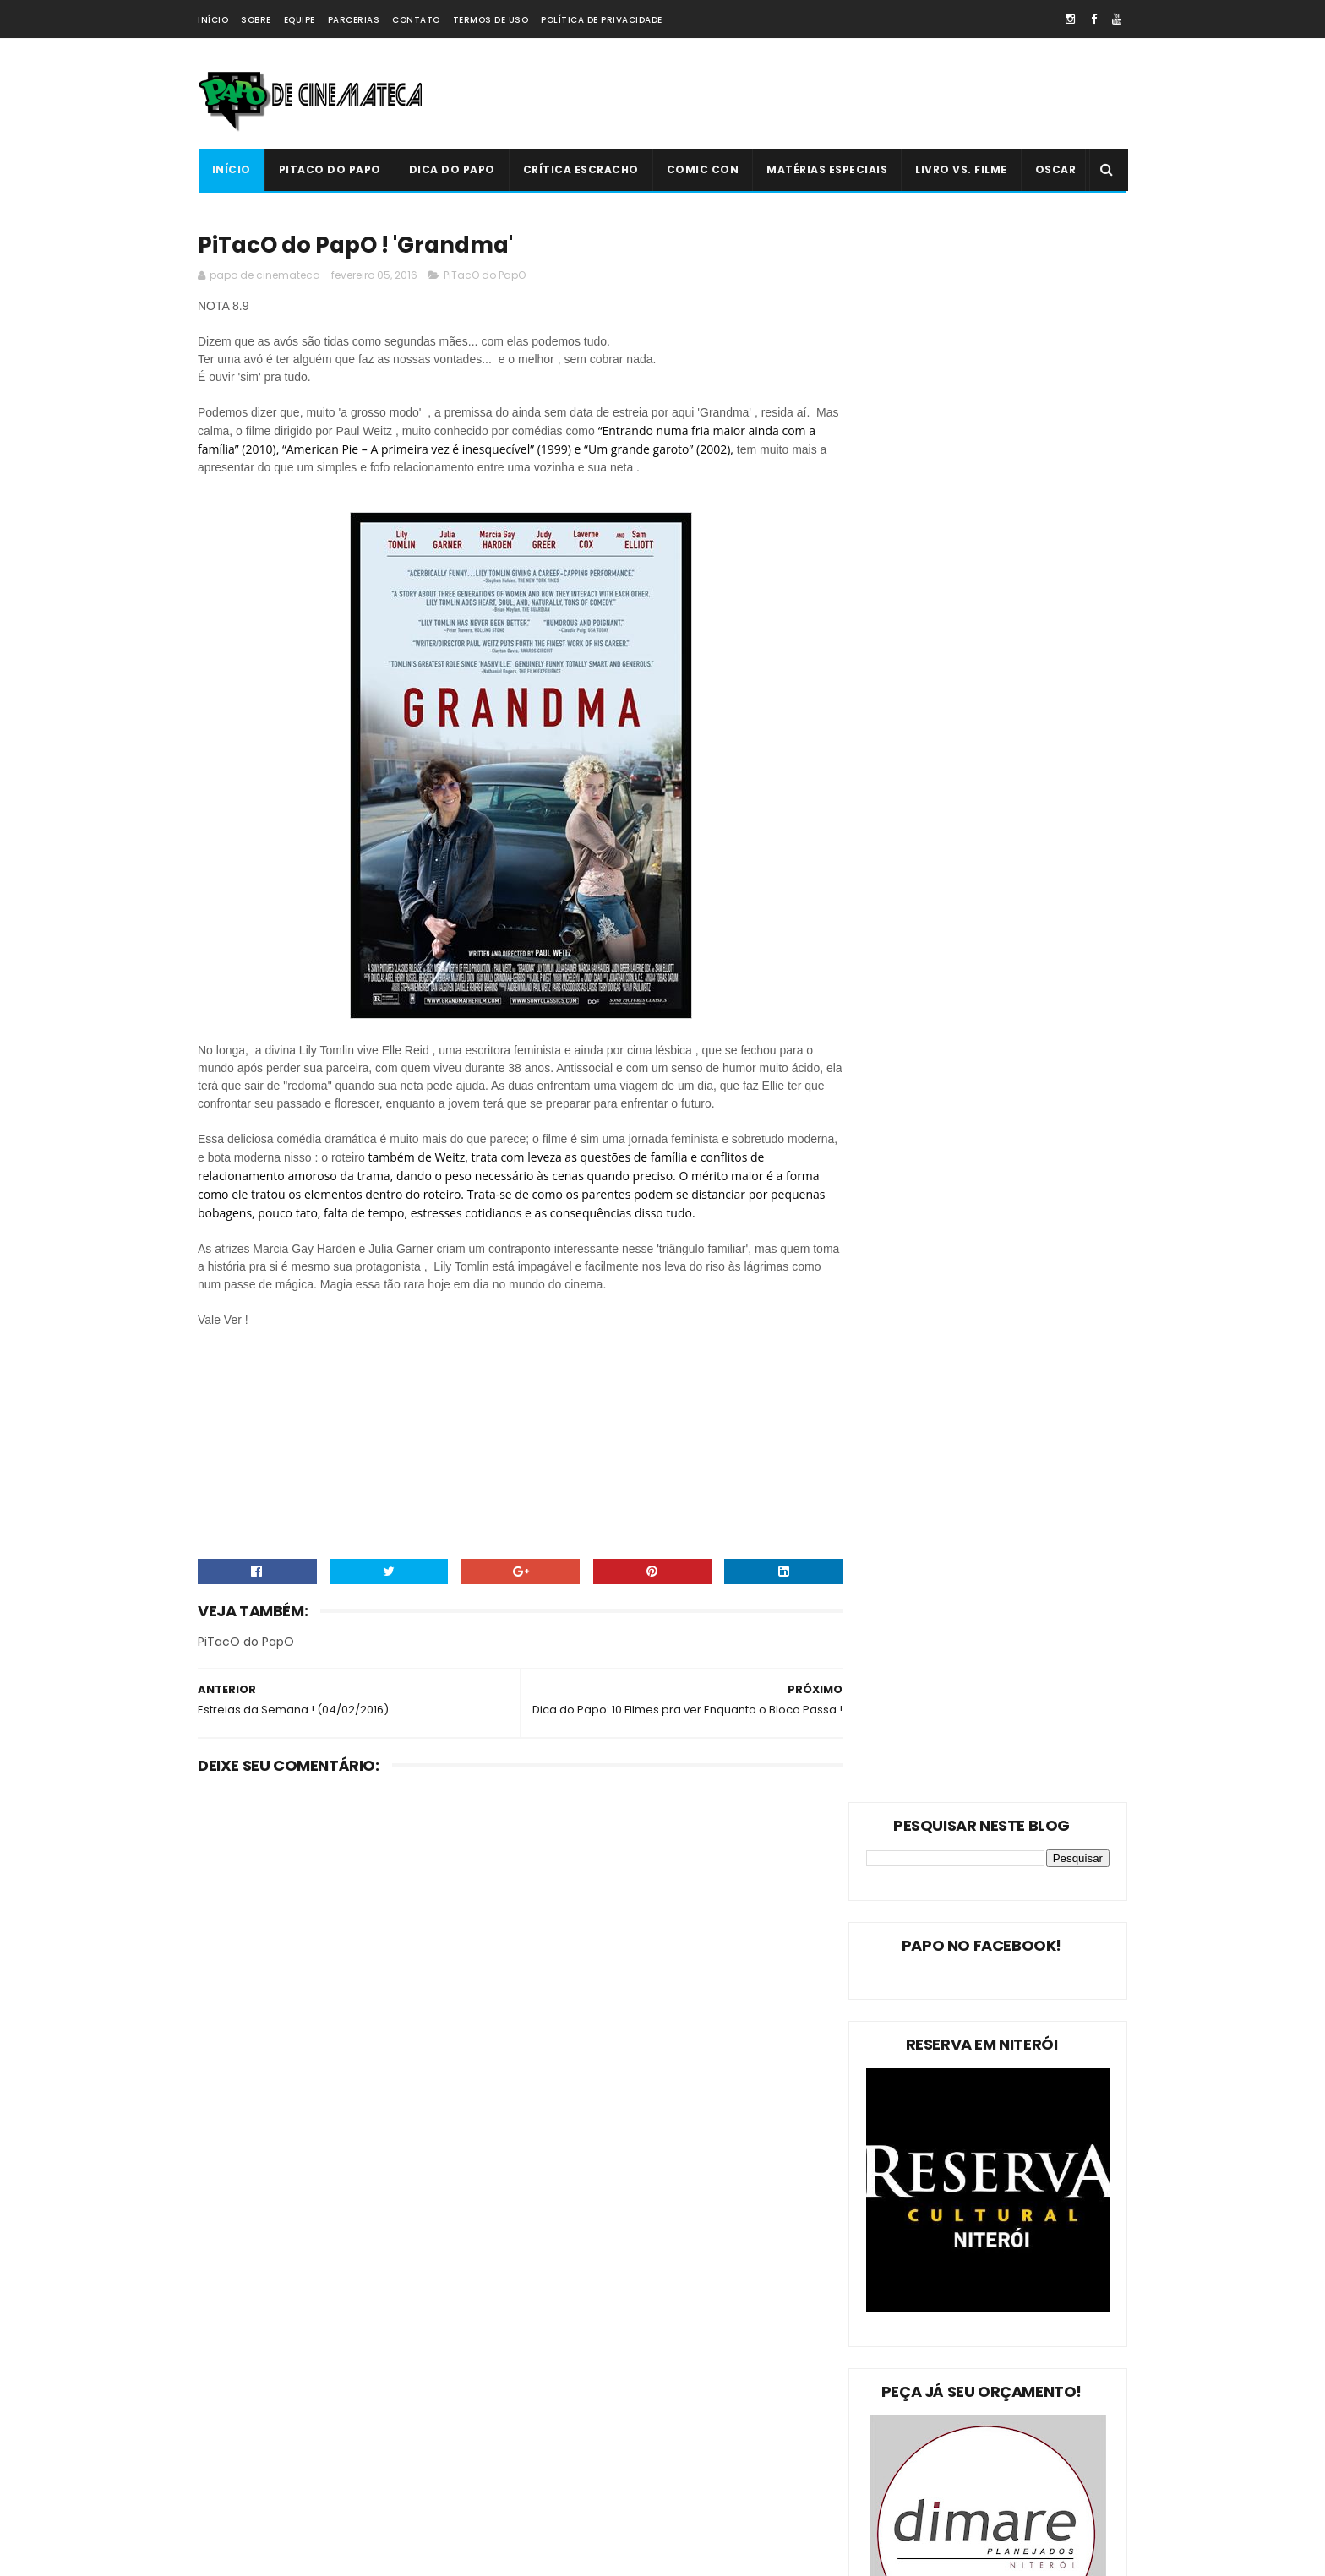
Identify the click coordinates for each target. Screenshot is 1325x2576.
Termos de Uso (491, 20)
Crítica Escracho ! (375, 2415)
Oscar (1055, 169)
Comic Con (702, 169)
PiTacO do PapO (329, 169)
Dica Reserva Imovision (266, 2474)
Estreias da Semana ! (261, 2385)
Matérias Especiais (826, 169)
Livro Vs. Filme (961, 169)
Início (213, 20)
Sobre (256, 20)
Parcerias (354, 20)
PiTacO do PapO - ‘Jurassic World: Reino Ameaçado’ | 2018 (697, 2466)
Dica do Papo (451, 169)
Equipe (299, 20)
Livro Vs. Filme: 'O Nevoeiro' (684, 2292)
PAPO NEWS (235, 2444)
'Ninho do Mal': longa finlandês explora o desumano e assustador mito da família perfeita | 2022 (697, 2396)
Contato (416, 20)
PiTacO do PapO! (249, 2326)
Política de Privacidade (601, 20)
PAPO (351, 2504)
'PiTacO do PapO (249, 2504)
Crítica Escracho (580, 169)
